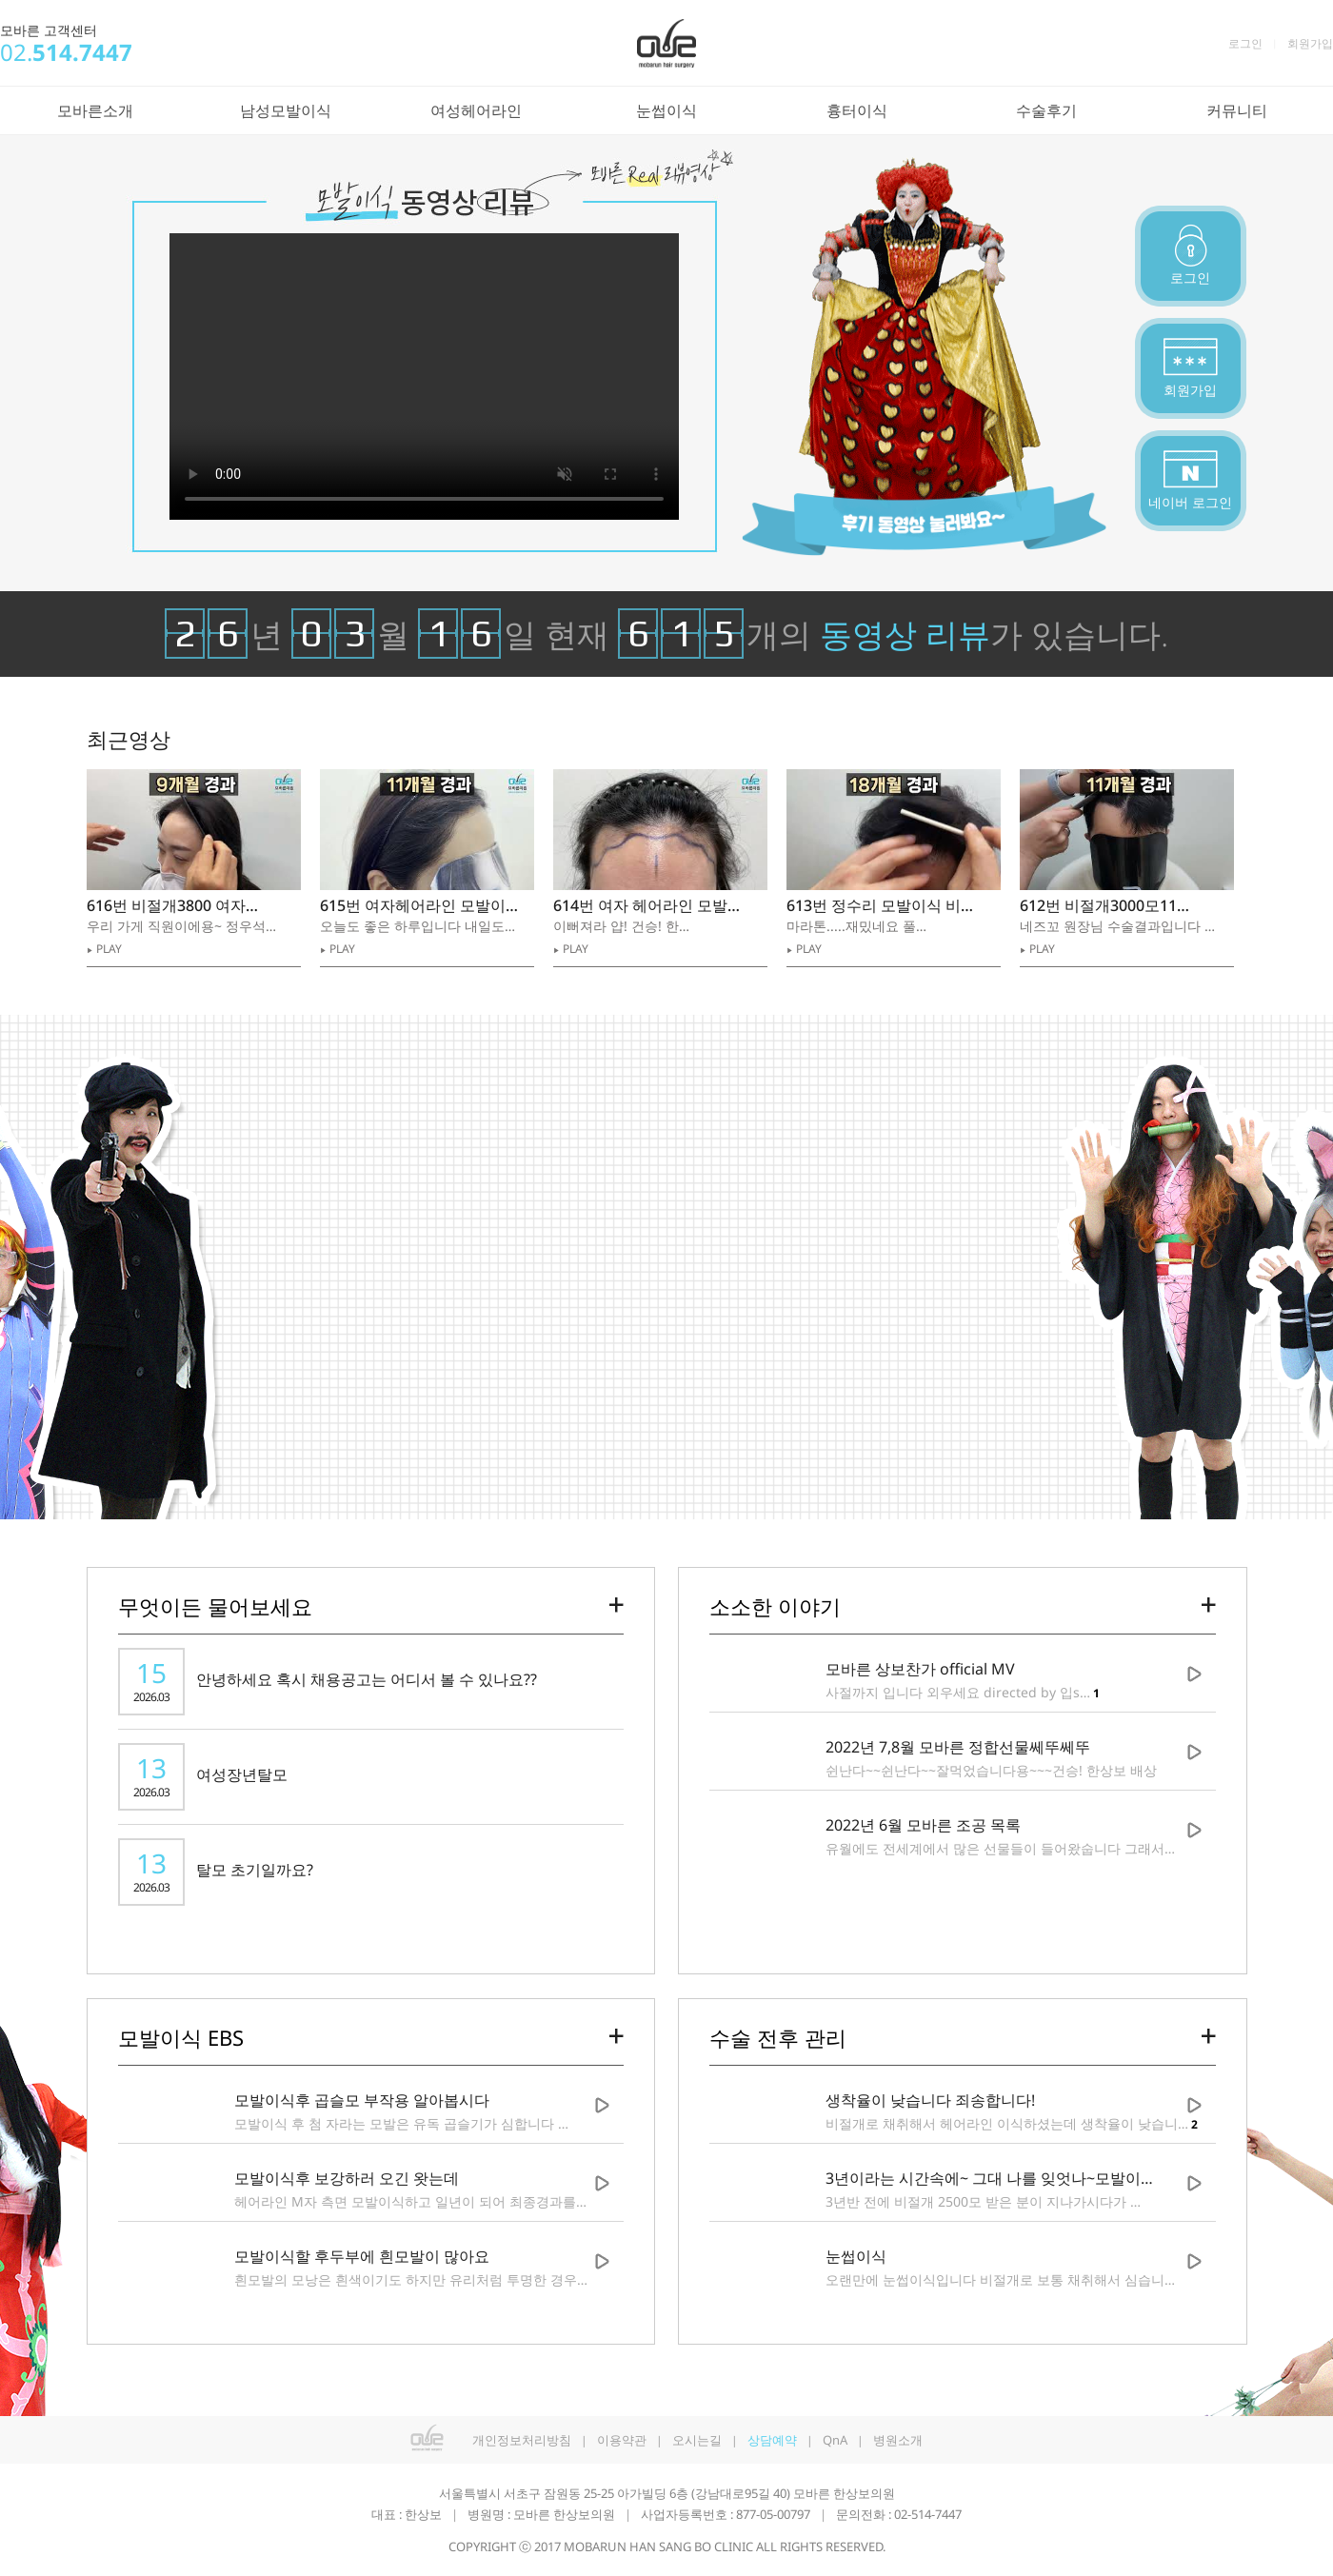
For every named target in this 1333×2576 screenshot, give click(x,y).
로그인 (1245, 43)
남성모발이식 (285, 110)
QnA (835, 2439)
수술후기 (1046, 110)
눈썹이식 (666, 110)
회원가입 (1310, 43)
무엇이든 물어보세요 (215, 1606)
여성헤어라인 (476, 110)
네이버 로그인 (1190, 502)
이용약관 (622, 2439)
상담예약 (772, 2439)
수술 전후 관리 (777, 2037)
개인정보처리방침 (521, 2439)
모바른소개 (95, 110)
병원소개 (898, 2439)
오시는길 (697, 2439)
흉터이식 (856, 110)
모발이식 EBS (181, 2037)
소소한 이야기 (775, 1606)
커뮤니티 (1236, 110)
